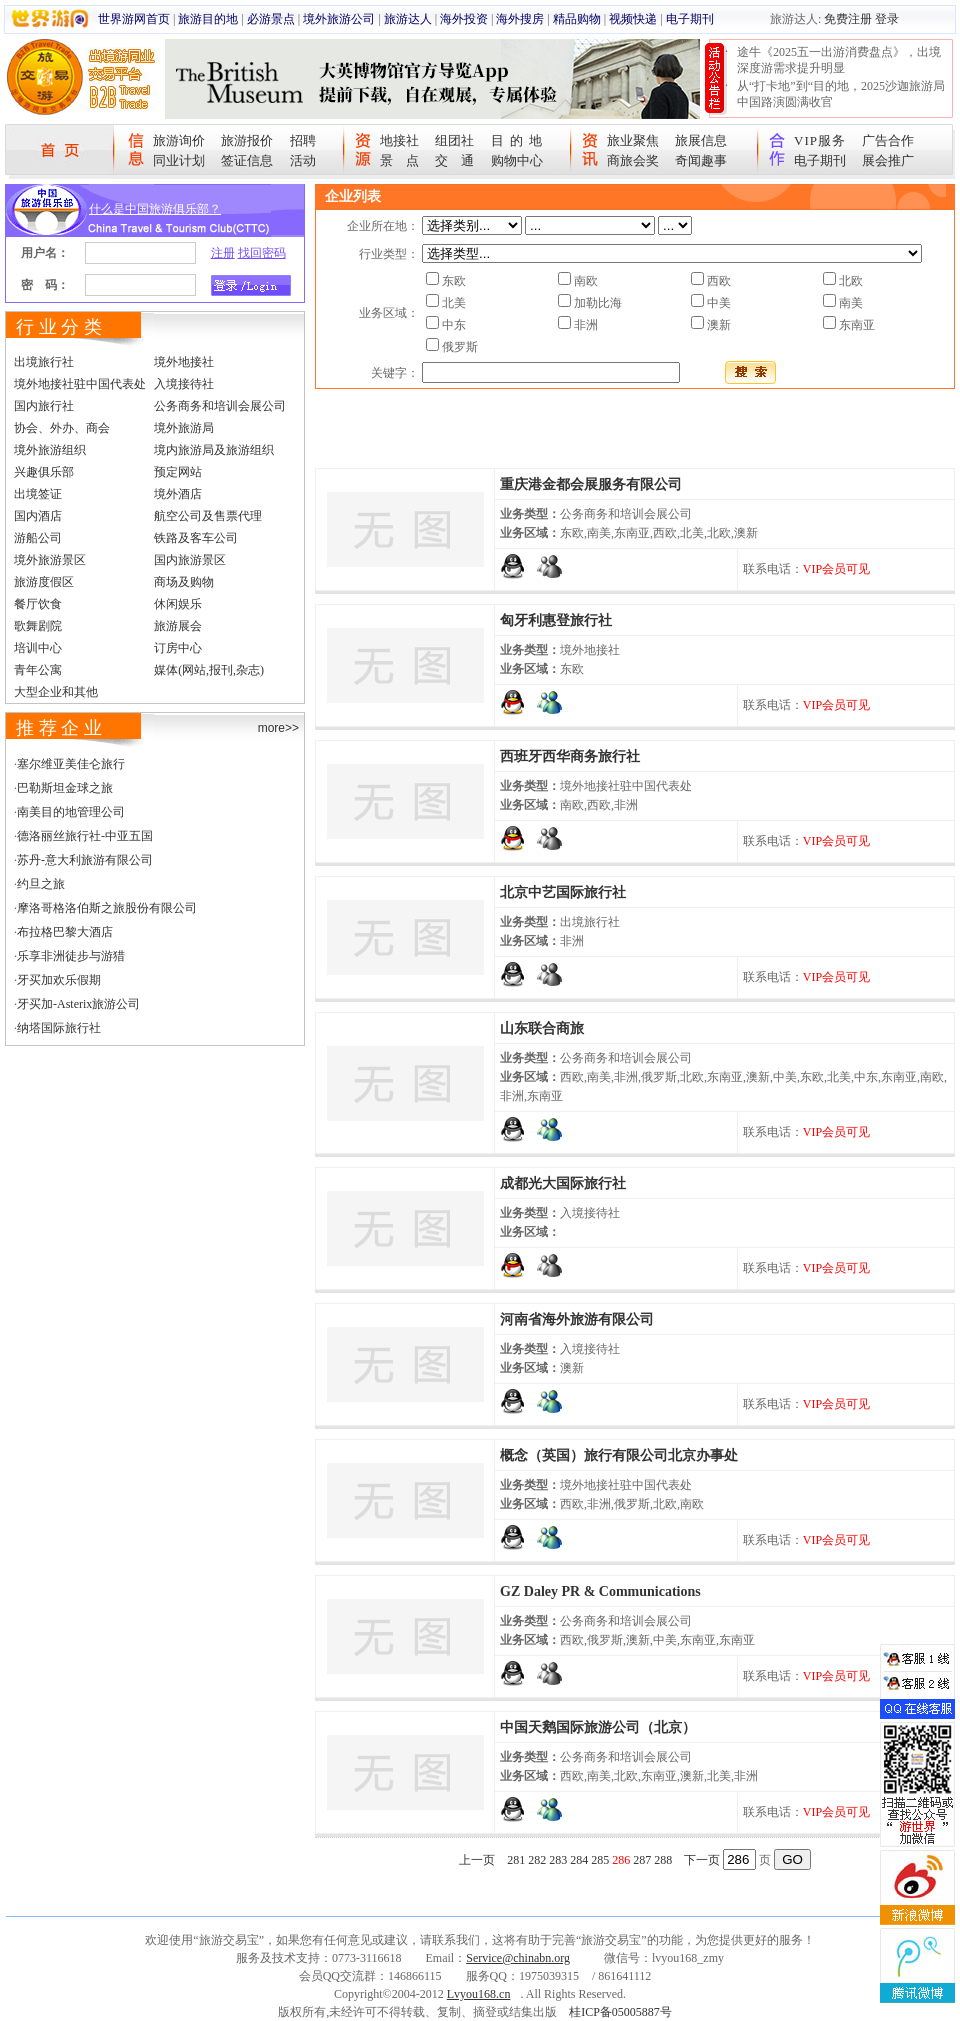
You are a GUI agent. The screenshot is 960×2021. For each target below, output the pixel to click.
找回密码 (262, 253)
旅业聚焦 (633, 140)
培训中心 (38, 648)
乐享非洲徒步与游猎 (71, 956)
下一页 (702, 1860)
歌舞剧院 (38, 626)
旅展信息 (701, 140)
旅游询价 (179, 140)
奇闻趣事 (701, 160)
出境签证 (38, 494)
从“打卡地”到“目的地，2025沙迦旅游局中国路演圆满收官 (841, 94)
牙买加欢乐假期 (59, 980)
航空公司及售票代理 (208, 516)
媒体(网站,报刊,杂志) (209, 670)
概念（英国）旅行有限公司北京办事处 (619, 1455)
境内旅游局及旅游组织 (214, 450)
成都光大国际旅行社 (563, 1183)
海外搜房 (520, 19)
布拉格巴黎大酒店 (65, 932)
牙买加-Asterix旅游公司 (78, 1004)
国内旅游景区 (190, 560)
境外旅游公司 (339, 19)
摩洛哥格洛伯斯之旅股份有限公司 (107, 908)
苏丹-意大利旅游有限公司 (85, 860)
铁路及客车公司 (196, 538)
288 (663, 1860)
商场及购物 (184, 582)
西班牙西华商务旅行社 (570, 756)
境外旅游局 (184, 428)
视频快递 (633, 19)
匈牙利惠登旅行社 (556, 620)
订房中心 (178, 648)
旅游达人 (408, 19)
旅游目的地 (208, 19)
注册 (223, 253)
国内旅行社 (44, 406)
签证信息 (247, 160)
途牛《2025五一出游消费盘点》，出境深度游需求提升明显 (839, 60)
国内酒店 (38, 516)
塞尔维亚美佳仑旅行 (71, 764)
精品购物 (577, 19)
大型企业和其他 (56, 692)
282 (537, 1860)
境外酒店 (178, 494)
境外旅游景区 (50, 560)
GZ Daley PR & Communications (600, 1591)
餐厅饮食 (38, 604)
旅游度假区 (44, 582)
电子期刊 (690, 19)
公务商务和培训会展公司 (220, 406)
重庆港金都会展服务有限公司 (591, 484)
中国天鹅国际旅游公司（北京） (598, 1727)
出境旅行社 (44, 362)
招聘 (303, 140)
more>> (278, 728)
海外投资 (464, 19)
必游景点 (271, 19)
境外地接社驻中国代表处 (80, 384)
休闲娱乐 (178, 604)
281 (516, 1860)
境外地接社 (184, 362)
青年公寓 (38, 670)
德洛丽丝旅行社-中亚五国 (85, 836)
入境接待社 (184, 384)
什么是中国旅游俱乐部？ (155, 209)
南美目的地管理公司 (71, 812)
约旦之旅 (41, 884)
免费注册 (848, 19)
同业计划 (179, 160)
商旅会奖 (633, 160)
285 (600, 1860)
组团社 (454, 140)
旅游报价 (247, 140)
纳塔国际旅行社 (59, 1028)
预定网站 (178, 472)
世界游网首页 (134, 19)
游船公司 (38, 538)
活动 (303, 160)
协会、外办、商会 (62, 428)
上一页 (477, 1860)
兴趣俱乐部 (44, 472)
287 (642, 1860)
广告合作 (888, 140)
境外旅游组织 (50, 450)
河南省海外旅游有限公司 (577, 1319)
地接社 (399, 140)
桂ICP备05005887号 (620, 2012)
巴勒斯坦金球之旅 (65, 788)
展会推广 (888, 160)
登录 (887, 19)
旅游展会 (178, 626)
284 (579, 1860)
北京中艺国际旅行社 (563, 892)
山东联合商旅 (542, 1028)
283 (558, 1860)
